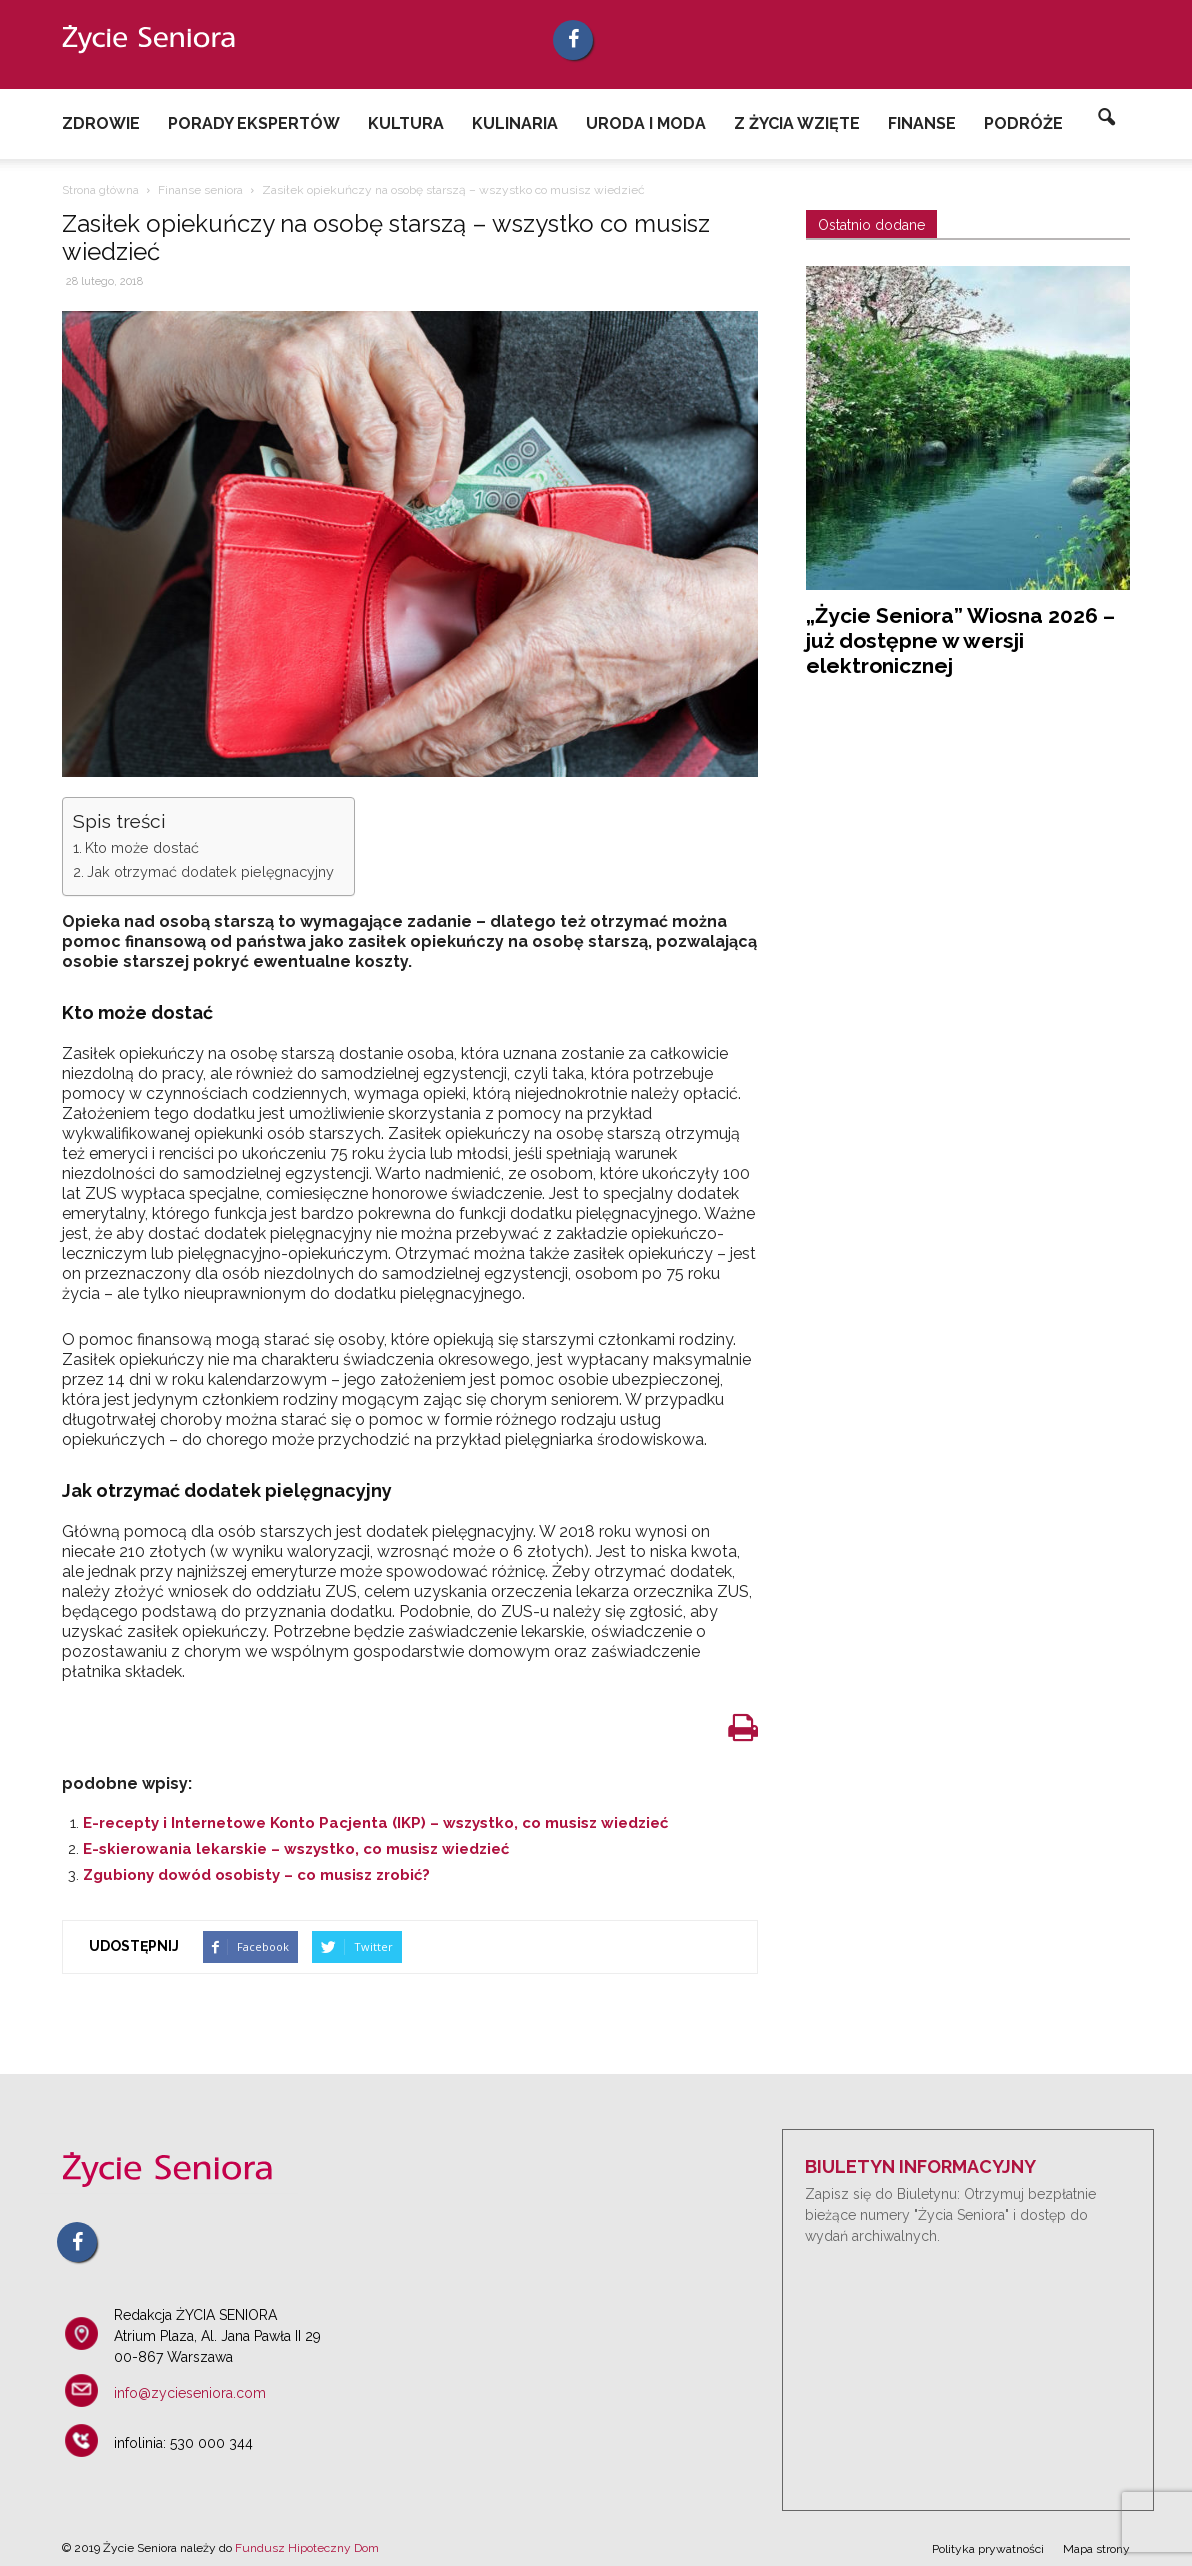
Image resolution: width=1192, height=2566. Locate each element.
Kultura (406, 123)
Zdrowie (101, 123)
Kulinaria (515, 123)
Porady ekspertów (254, 123)
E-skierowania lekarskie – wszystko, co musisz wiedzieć (296, 1849)
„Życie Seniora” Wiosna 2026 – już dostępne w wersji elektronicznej (960, 640)
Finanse (922, 123)
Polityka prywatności (988, 2549)
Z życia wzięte (797, 123)
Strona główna (100, 190)
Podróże (1023, 123)
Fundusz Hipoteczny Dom (307, 2548)
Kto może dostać (142, 847)
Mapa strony (1096, 2549)
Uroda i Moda (646, 123)
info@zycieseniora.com (190, 2393)
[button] (1106, 118)
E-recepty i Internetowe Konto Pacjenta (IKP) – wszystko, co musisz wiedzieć (375, 1823)
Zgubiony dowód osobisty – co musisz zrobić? (256, 1875)
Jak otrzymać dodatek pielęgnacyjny (210, 871)
